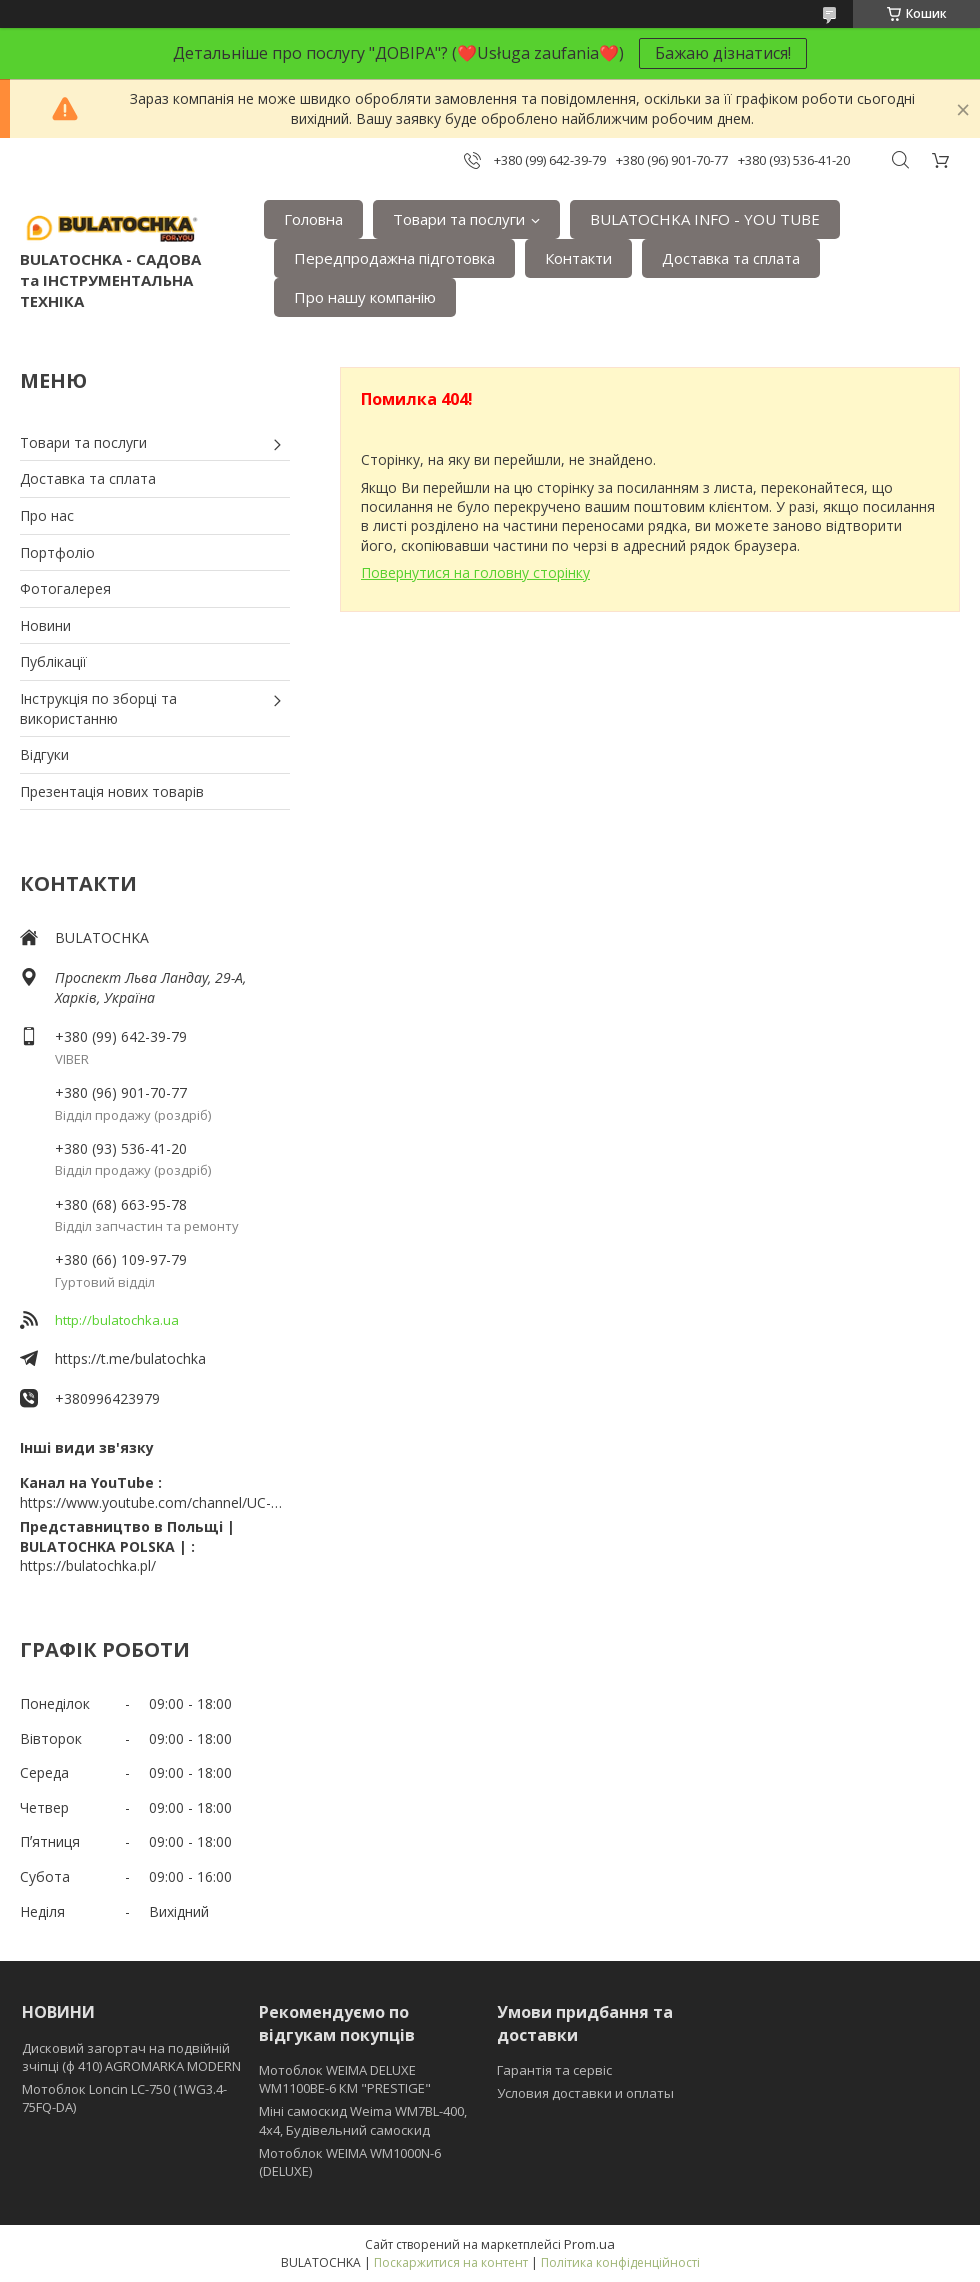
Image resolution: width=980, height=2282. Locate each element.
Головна (313, 219)
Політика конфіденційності (620, 2262)
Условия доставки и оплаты (585, 2093)
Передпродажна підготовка (394, 258)
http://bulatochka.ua (117, 1320)
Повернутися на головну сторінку (475, 572)
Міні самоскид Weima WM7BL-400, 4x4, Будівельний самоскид (363, 2120)
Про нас (47, 515)
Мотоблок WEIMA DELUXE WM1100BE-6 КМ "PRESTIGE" (345, 2079)
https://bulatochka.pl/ (88, 1565)
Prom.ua (589, 2244)
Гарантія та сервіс (554, 2070)
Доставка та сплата (731, 258)
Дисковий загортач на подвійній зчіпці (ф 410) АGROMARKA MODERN (131, 2057)
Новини (45, 625)
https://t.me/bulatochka (130, 1358)
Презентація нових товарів (112, 791)
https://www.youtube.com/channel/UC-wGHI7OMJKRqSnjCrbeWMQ (155, 1502)
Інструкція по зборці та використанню (98, 708)
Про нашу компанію (365, 297)
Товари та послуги (459, 219)
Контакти (578, 258)
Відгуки (44, 754)
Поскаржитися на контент (451, 2262)
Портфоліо (57, 552)
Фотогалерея (65, 588)
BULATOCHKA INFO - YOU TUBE (705, 219)
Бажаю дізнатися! (723, 53)
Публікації (53, 661)
